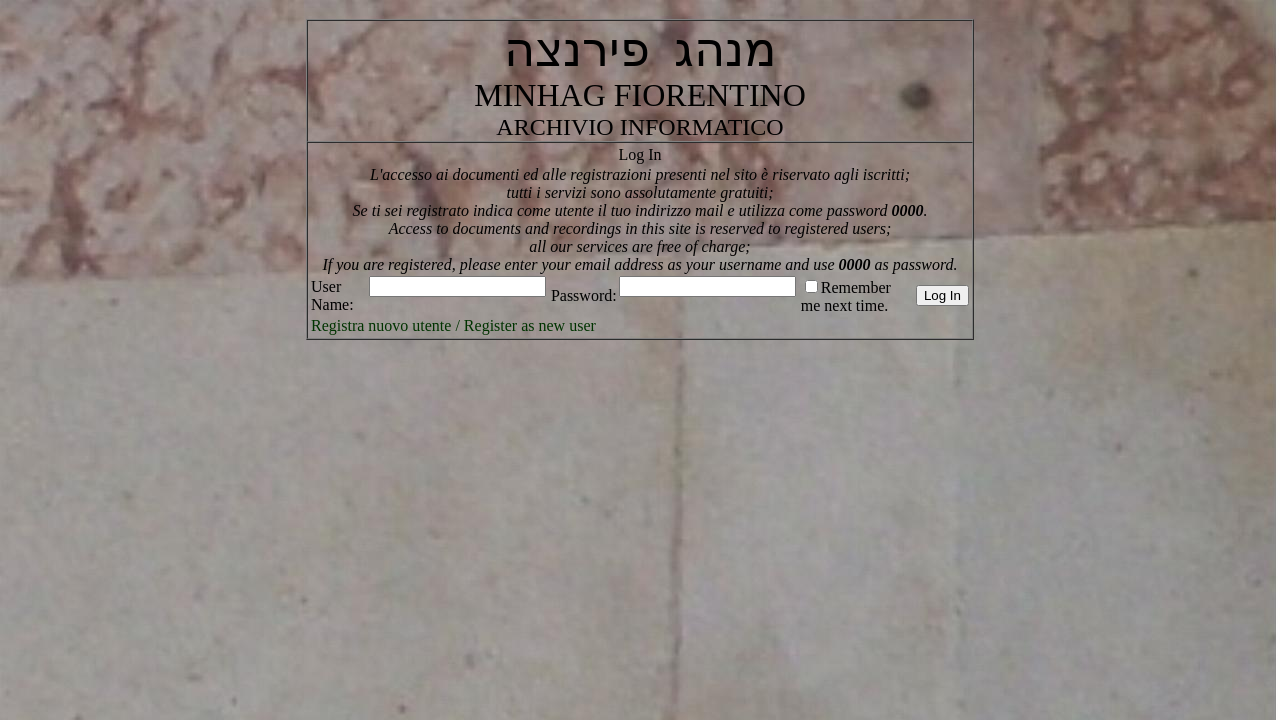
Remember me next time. (846, 296)
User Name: (332, 295)
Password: (584, 295)
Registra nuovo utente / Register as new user (453, 325)
